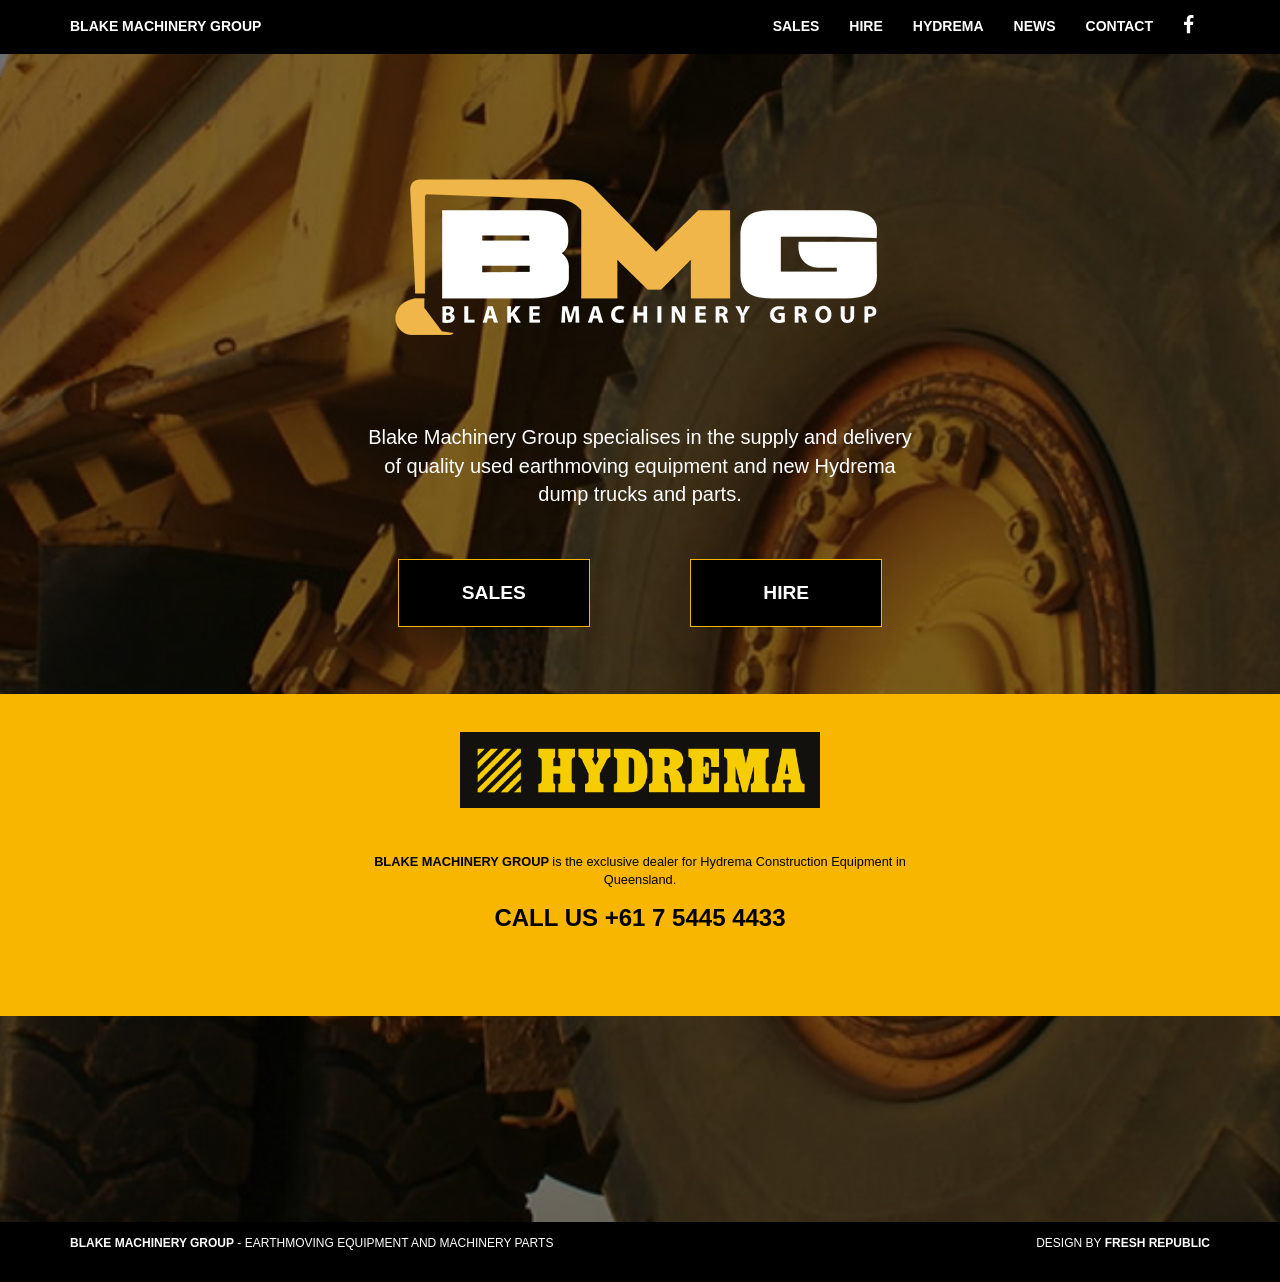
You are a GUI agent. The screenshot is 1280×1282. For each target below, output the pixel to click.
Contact (1119, 26)
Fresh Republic (1157, 1243)
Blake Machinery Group (165, 26)
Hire (865, 26)
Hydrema (948, 26)
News (1035, 26)
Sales (796, 26)
